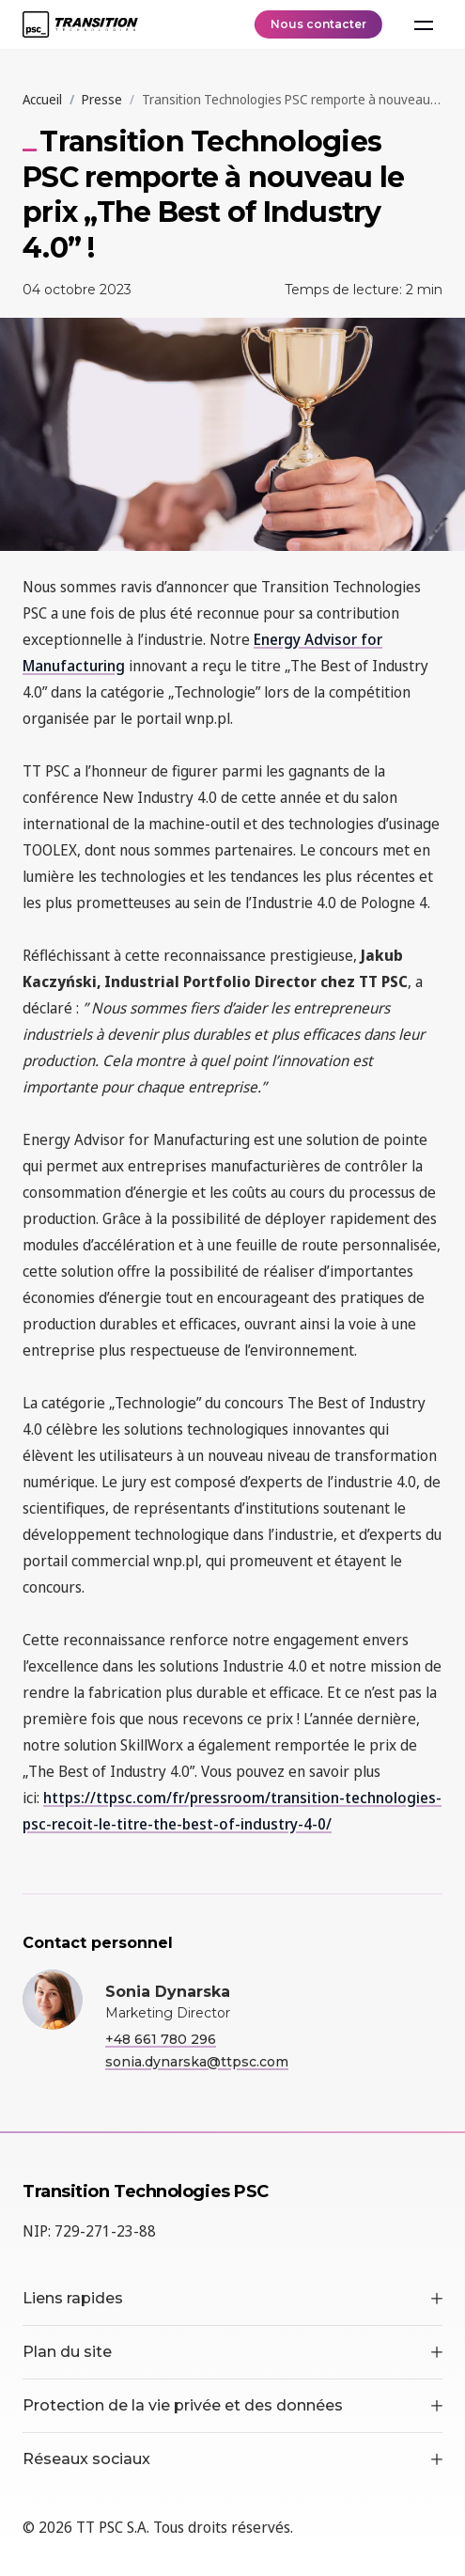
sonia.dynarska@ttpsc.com (196, 2061)
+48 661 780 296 (160, 2039)
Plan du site (232, 2352)
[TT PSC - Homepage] (80, 24)
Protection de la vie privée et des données (232, 2405)
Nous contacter (318, 24)
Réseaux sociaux (232, 2459)
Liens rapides (232, 2298)
